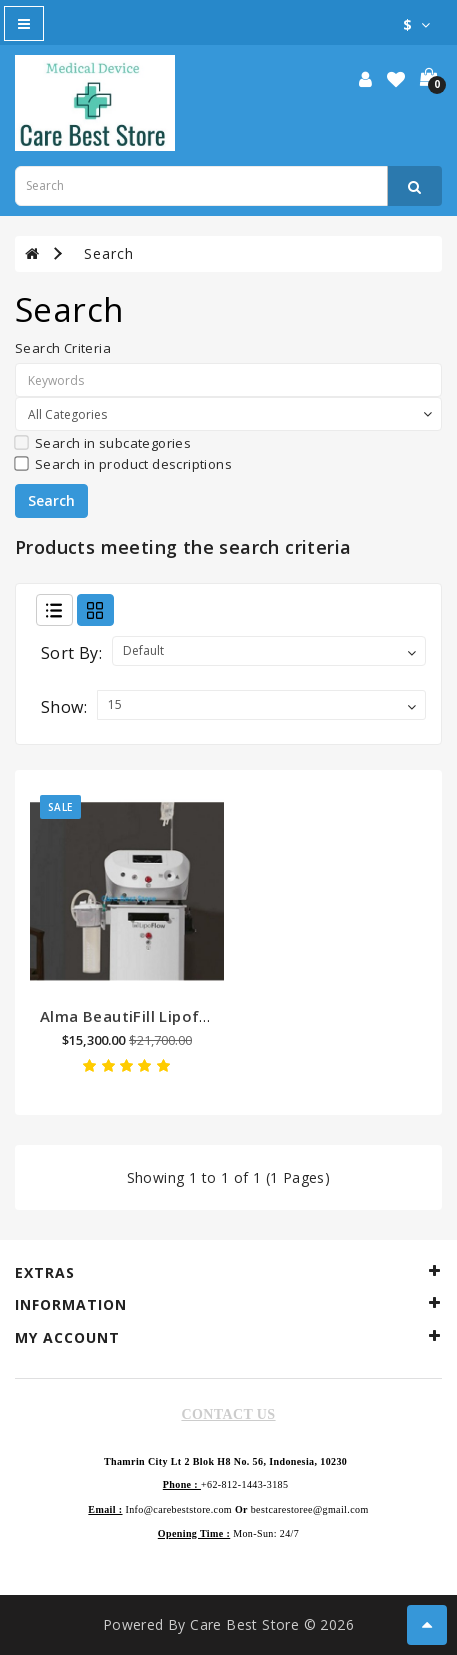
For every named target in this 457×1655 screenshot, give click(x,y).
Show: (64, 707)
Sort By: (71, 653)
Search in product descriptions (123, 464)
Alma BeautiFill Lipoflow (133, 1016)
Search (109, 253)
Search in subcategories (103, 443)
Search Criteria (63, 348)
